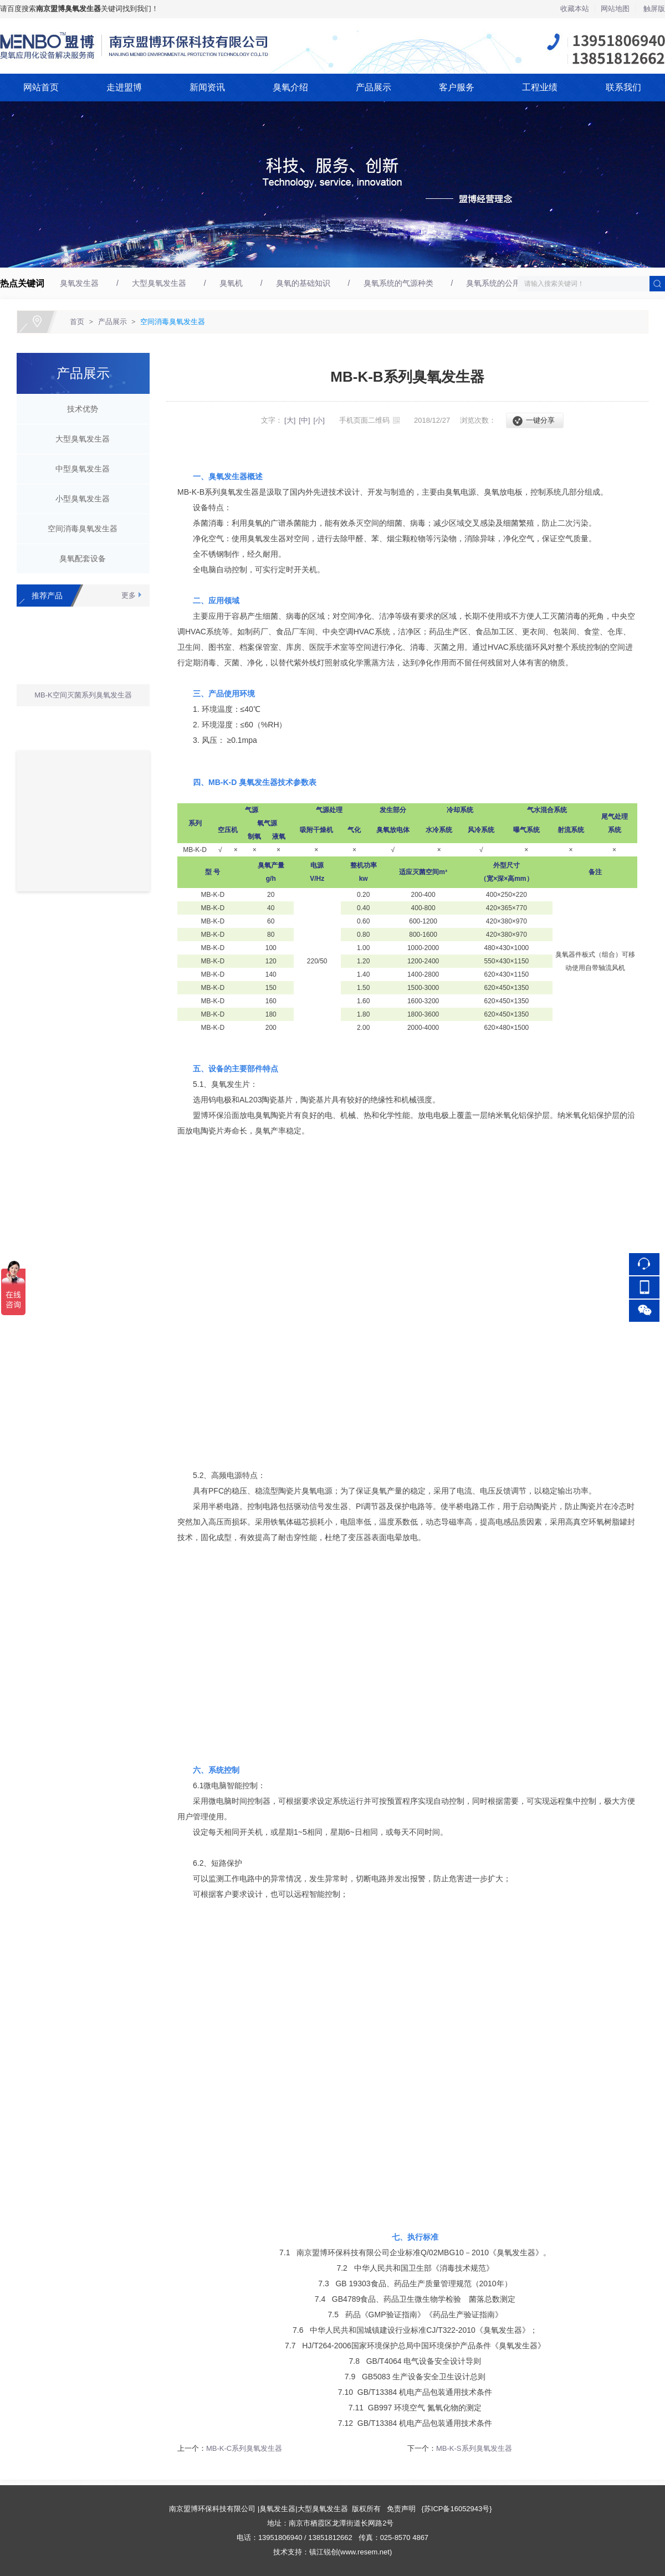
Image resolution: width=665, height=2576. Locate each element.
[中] (304, 420)
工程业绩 (539, 87)
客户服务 (456, 87)
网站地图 (615, 8)
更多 (128, 595)
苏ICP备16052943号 (457, 2509)
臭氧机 (231, 283)
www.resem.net (365, 2552)
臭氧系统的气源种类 (398, 283)
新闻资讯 (207, 87)
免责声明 (401, 2509)
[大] (289, 420)
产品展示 (373, 87)
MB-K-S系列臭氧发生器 (474, 2448)
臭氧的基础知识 (303, 283)
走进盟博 (124, 87)
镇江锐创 (323, 2552)
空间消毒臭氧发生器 (172, 321)
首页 (77, 321)
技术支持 (287, 2552)
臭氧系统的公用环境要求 (508, 283)
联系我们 (623, 87)
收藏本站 (574, 8)
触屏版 (654, 8)
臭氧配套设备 (78, 558)
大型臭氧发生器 (159, 283)
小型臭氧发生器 (78, 498)
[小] (319, 420)
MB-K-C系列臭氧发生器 (244, 2448)
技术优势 (79, 408)
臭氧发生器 (79, 283)
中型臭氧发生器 (78, 468)
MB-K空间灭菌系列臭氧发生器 (83, 698)
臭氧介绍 (290, 87)
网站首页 (41, 87)
